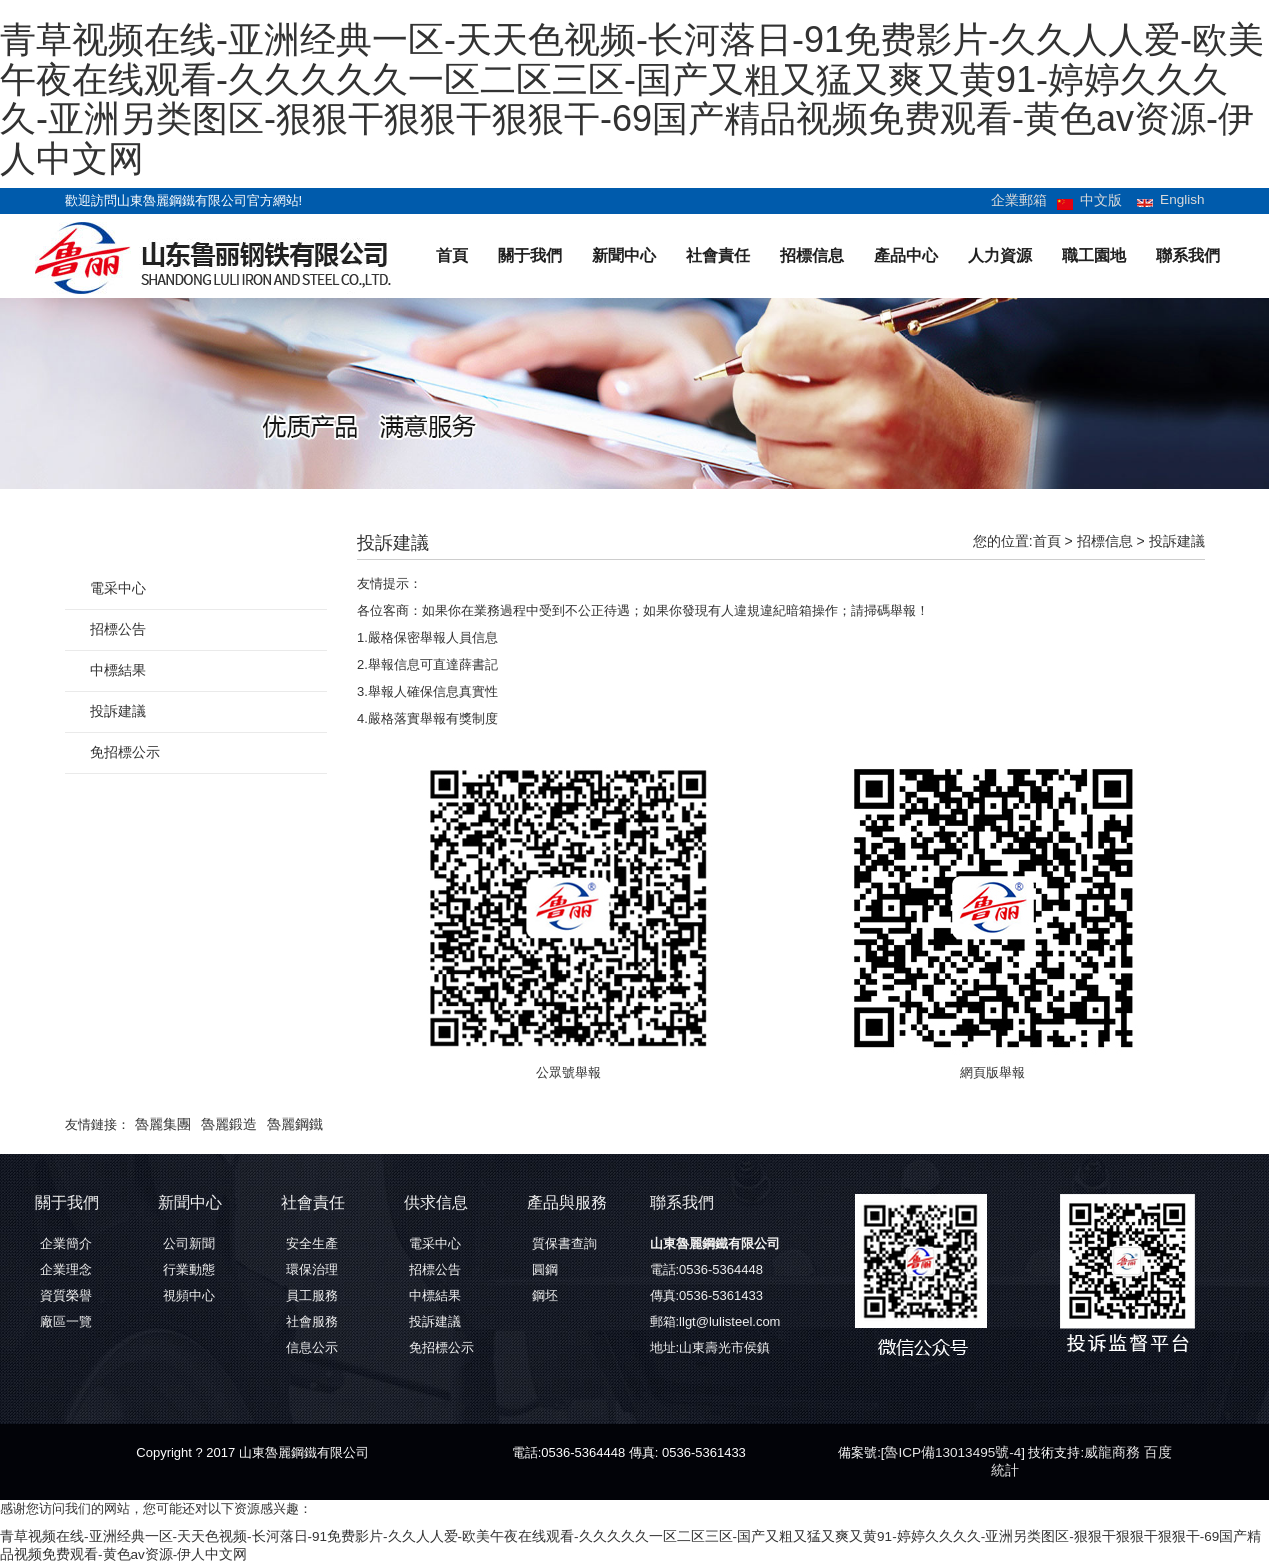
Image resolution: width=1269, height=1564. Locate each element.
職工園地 (1094, 255)
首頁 (452, 255)
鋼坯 (545, 1295)
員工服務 (312, 1295)
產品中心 (906, 255)
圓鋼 (545, 1269)
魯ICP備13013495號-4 (949, 1452)
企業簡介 (66, 1243)
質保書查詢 (564, 1243)
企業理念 (66, 1269)
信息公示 (312, 1347)
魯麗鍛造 (223, 1124)
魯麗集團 (161, 1124)
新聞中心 (624, 255)
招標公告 (116, 629)
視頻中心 (189, 1295)
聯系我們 (1188, 255)
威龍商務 (1103, 1452)
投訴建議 (1177, 541)
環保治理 (312, 1269)
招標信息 (812, 255)
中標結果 (116, 670)
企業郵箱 (1026, 200)
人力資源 (1000, 255)
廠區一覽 (66, 1321)
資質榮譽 (66, 1295)
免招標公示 (122, 752)
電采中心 (116, 588)
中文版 (1104, 200)
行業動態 (189, 1269)
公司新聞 (189, 1243)
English (1183, 199)
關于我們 (530, 255)
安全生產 (312, 1243)
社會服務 (312, 1321)
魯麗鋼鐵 (285, 1124)
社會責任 (718, 255)
